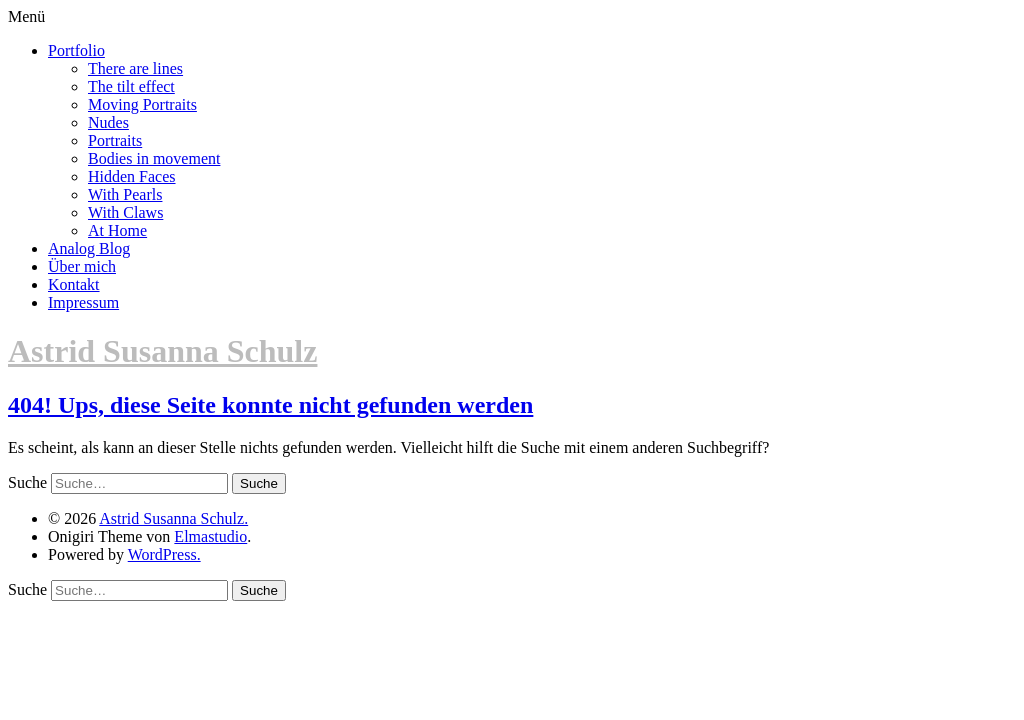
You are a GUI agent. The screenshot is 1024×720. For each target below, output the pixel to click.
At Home (117, 230)
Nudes (108, 122)
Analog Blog (89, 248)
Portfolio (76, 50)
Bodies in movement (154, 158)
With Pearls (125, 194)
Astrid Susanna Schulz (162, 351)
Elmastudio (210, 536)
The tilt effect (131, 86)
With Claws (125, 212)
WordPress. (164, 554)
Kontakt (74, 284)
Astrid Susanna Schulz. (173, 518)
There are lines (135, 68)
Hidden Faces (132, 176)
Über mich (82, 266)
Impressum (83, 302)
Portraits (115, 140)
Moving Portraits (142, 104)
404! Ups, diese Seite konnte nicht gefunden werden (270, 405)
